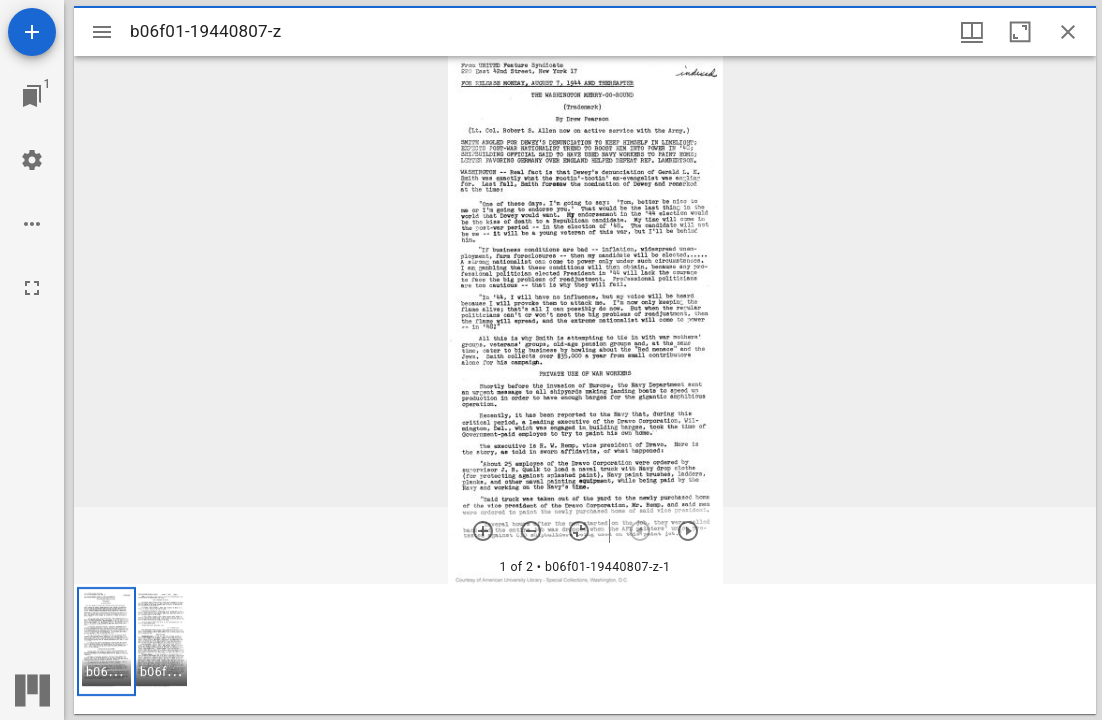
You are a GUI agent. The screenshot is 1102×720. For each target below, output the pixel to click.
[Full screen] (32, 288)
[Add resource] (32, 32)
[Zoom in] (483, 531)
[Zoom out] (531, 531)
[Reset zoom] (579, 531)
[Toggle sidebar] (102, 32)
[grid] (585, 649)
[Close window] (1068, 32)
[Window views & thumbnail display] (972, 32)
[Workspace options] (32, 224)
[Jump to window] (32, 96)
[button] (106, 641)
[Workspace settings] (32, 160)
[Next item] (688, 531)
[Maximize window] (1020, 32)
